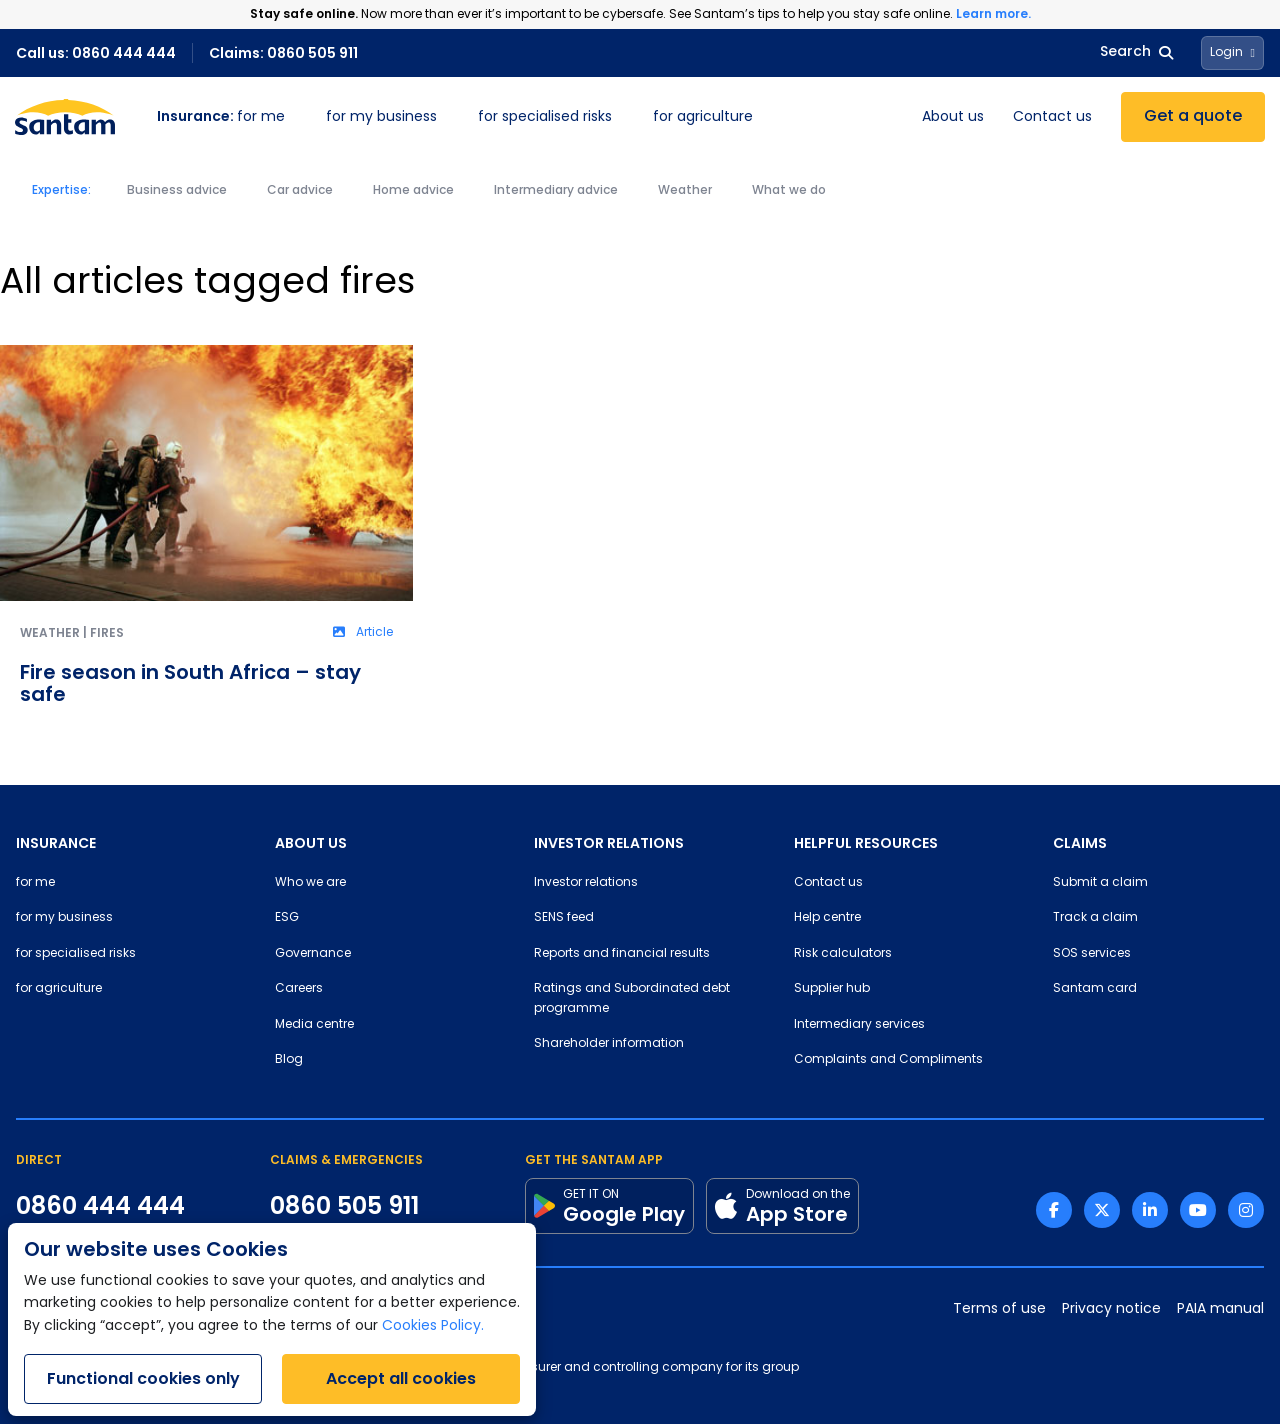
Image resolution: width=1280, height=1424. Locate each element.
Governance (313, 954)
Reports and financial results (622, 954)
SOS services (1092, 954)
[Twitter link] (1102, 1210)
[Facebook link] (1054, 1210)
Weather (685, 191)
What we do (789, 191)
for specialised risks (545, 117)
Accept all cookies (401, 1378)
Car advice (300, 191)
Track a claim (1095, 918)
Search (1136, 52)
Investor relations (586, 883)
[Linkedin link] (1150, 1210)
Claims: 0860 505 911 (283, 53)
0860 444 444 (100, 1206)
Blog (289, 1060)
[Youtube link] (1198, 1210)
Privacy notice (1111, 1309)
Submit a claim (1100, 883)
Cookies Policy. (433, 1326)
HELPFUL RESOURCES (866, 843)
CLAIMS (1080, 843)
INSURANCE (56, 843)
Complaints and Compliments (888, 1060)
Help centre (827, 918)
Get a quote (1193, 117)
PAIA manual (1220, 1309)
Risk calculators (843, 954)
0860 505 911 (344, 1206)
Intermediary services (859, 1025)
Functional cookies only (143, 1378)
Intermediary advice (556, 191)
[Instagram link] (1246, 1210)
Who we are (310, 883)
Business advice (177, 191)
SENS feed (564, 918)
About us (953, 117)
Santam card (1095, 989)
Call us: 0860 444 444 (96, 53)
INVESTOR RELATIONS (609, 843)
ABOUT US (311, 843)
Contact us (1052, 117)
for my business (381, 117)
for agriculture (703, 117)
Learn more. (993, 13)
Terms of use (999, 1309)
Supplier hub (832, 989)
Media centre (314, 1025)
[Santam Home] (65, 117)
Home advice (413, 191)
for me (221, 117)
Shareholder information (609, 1044)
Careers (299, 989)
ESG (287, 918)
